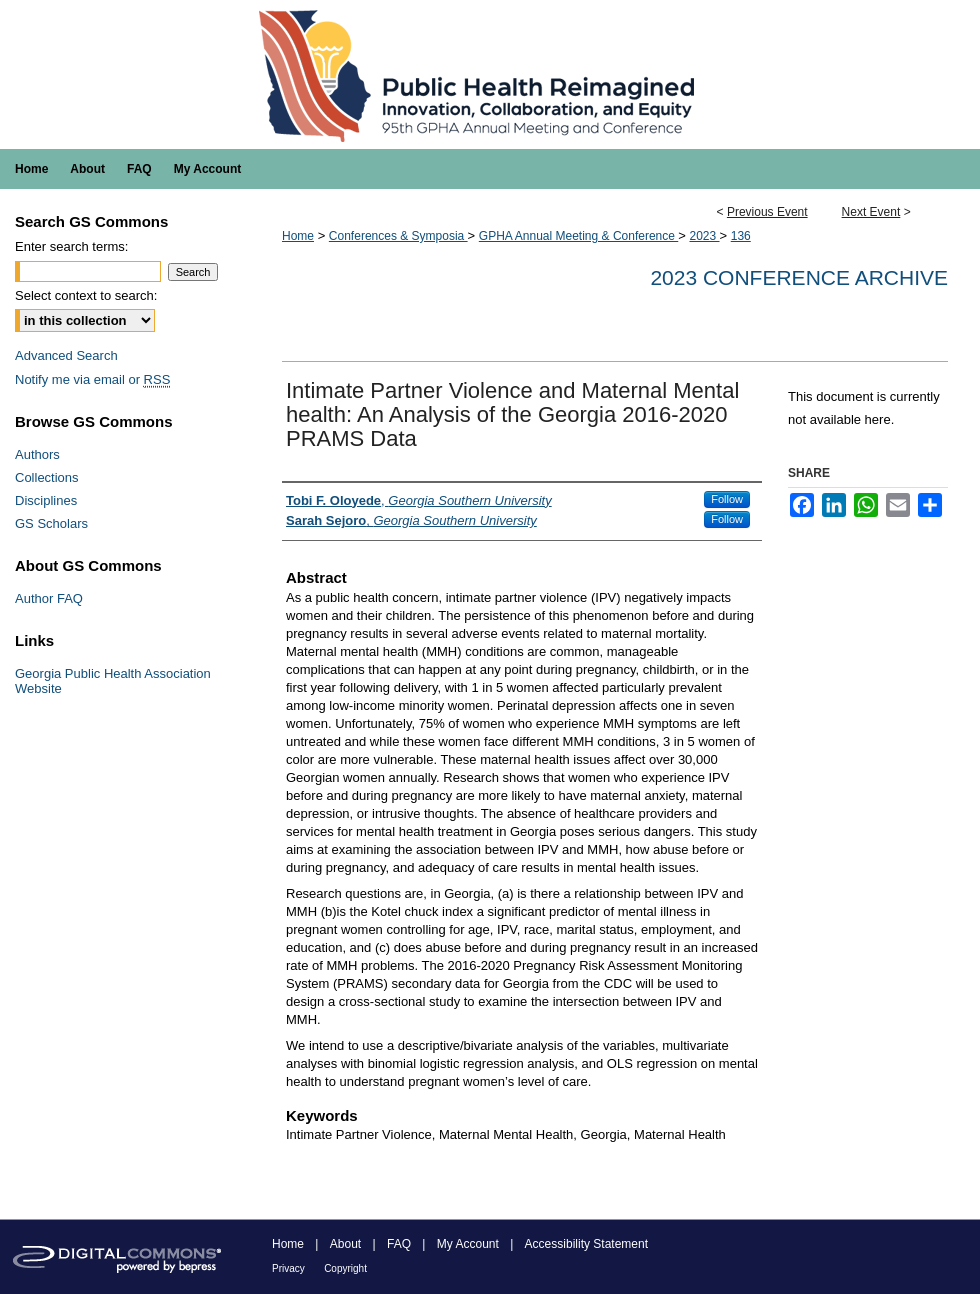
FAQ (399, 1244)
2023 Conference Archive (799, 277)
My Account (468, 1244)
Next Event (871, 212)
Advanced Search (66, 355)
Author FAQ (49, 598)
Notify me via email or (92, 379)
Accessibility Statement (586, 1244)
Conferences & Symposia (398, 236)
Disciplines (46, 500)
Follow (727, 499)
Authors (37, 454)
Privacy (288, 1268)
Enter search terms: (71, 246)
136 (741, 236)
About (345, 1244)
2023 (704, 236)
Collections (47, 477)
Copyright (345, 1268)
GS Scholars (51, 523)
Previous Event (767, 212)
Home (298, 236)
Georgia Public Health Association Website (113, 681)
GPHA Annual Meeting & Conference (578, 236)
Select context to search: (86, 295)
